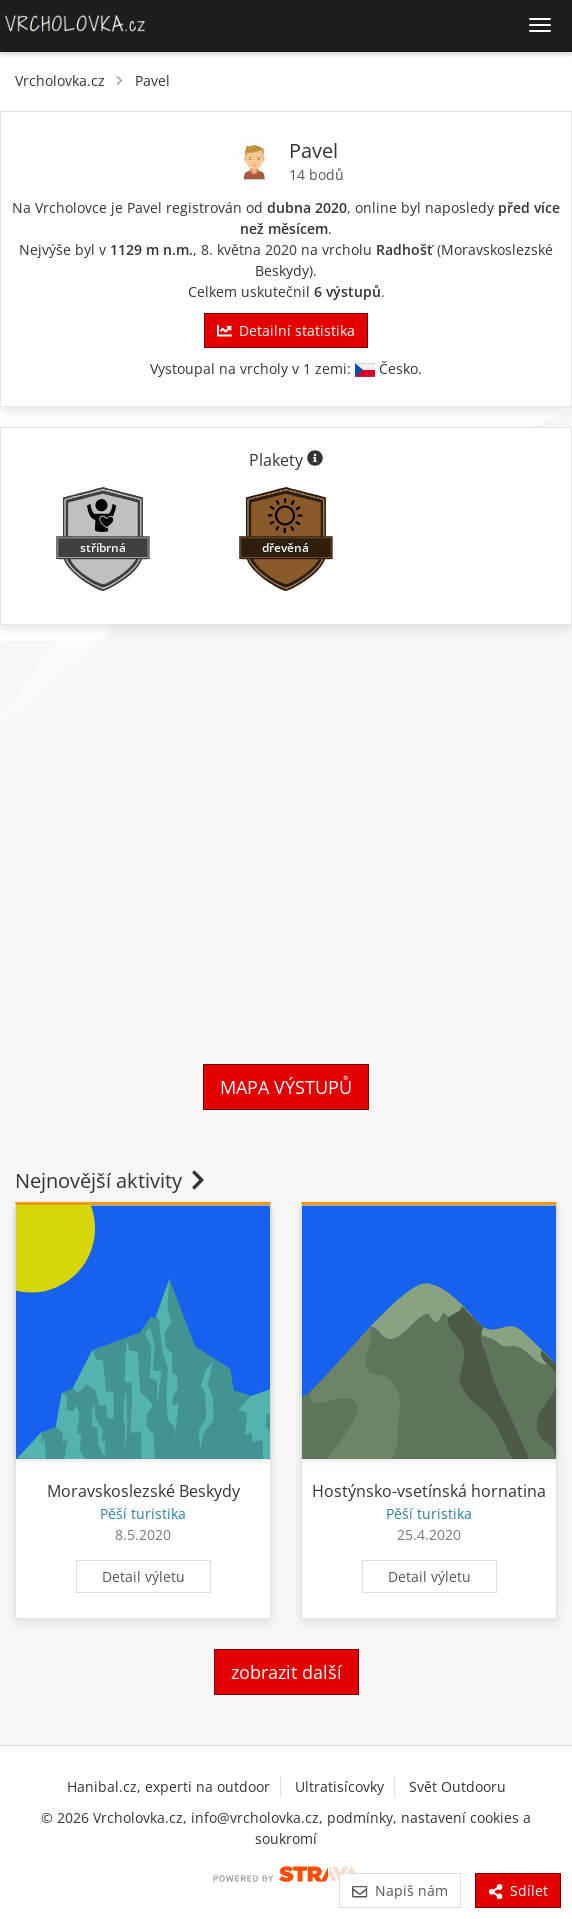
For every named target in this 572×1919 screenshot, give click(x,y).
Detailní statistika (286, 330)
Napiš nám (399, 1890)
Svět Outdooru (457, 1786)
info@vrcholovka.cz (255, 1817)
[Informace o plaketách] (315, 460)
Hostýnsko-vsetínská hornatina (429, 1491)
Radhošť (404, 249)
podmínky (360, 1817)
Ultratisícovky (339, 1786)
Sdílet (518, 1890)
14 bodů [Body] (316, 174)
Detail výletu (143, 1576)
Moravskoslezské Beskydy (143, 1491)
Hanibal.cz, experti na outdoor (168, 1786)
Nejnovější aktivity (112, 1180)
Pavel (152, 80)
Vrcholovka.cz (60, 80)
